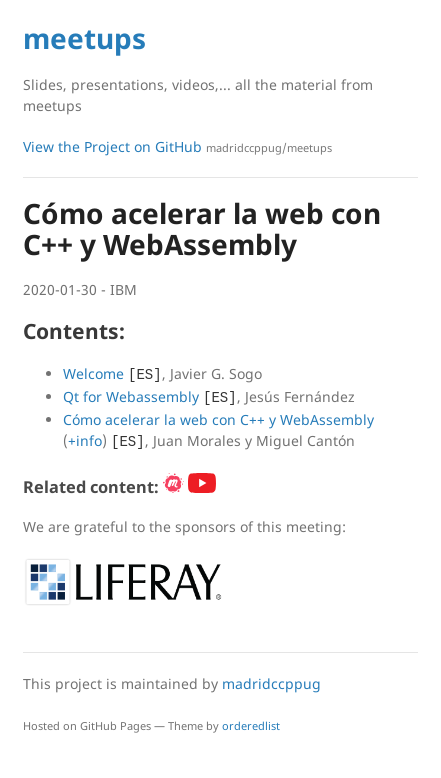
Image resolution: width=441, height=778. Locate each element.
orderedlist (251, 725)
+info (85, 440)
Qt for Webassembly (131, 396)
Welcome (93, 373)
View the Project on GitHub (177, 146)
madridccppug (271, 683)
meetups (84, 38)
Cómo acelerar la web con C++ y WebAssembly (218, 419)
